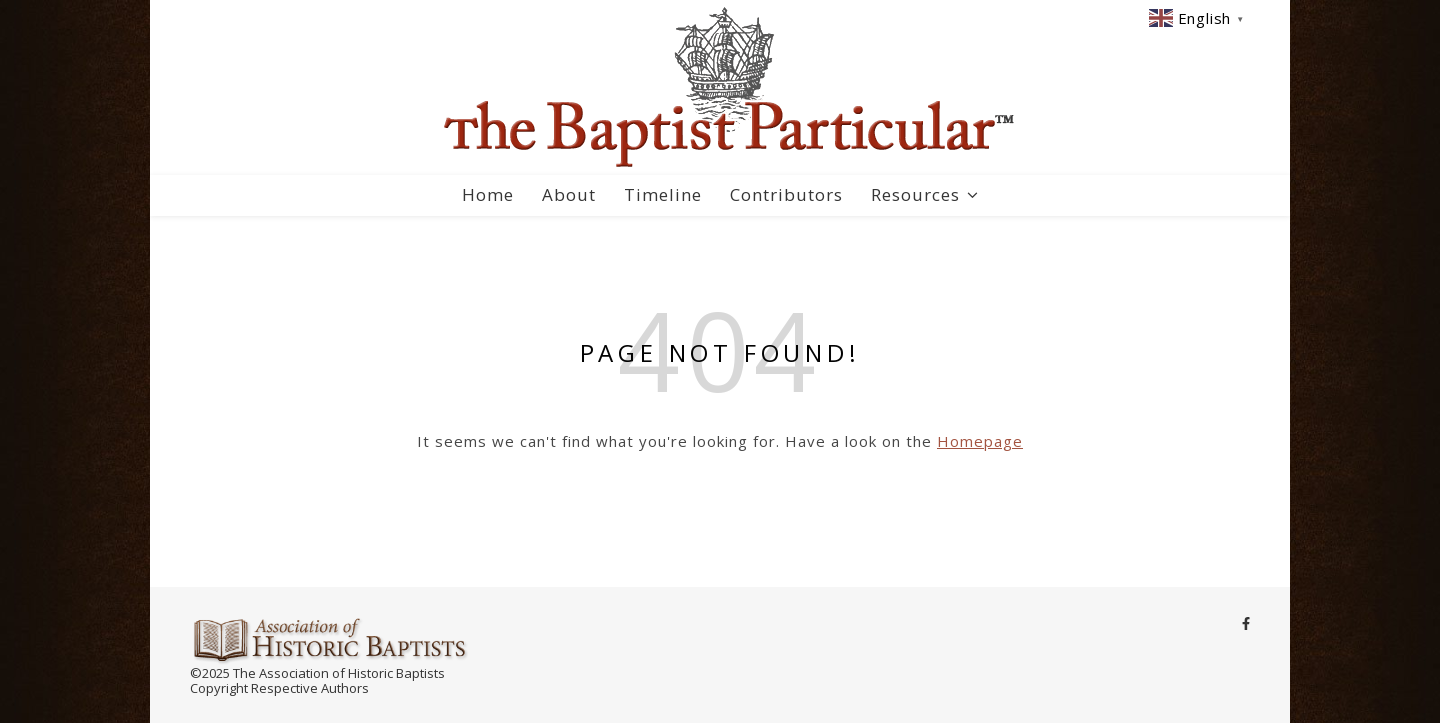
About (569, 194)
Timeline (663, 194)
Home (488, 194)
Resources (915, 194)
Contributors (786, 194)
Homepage (980, 441)
